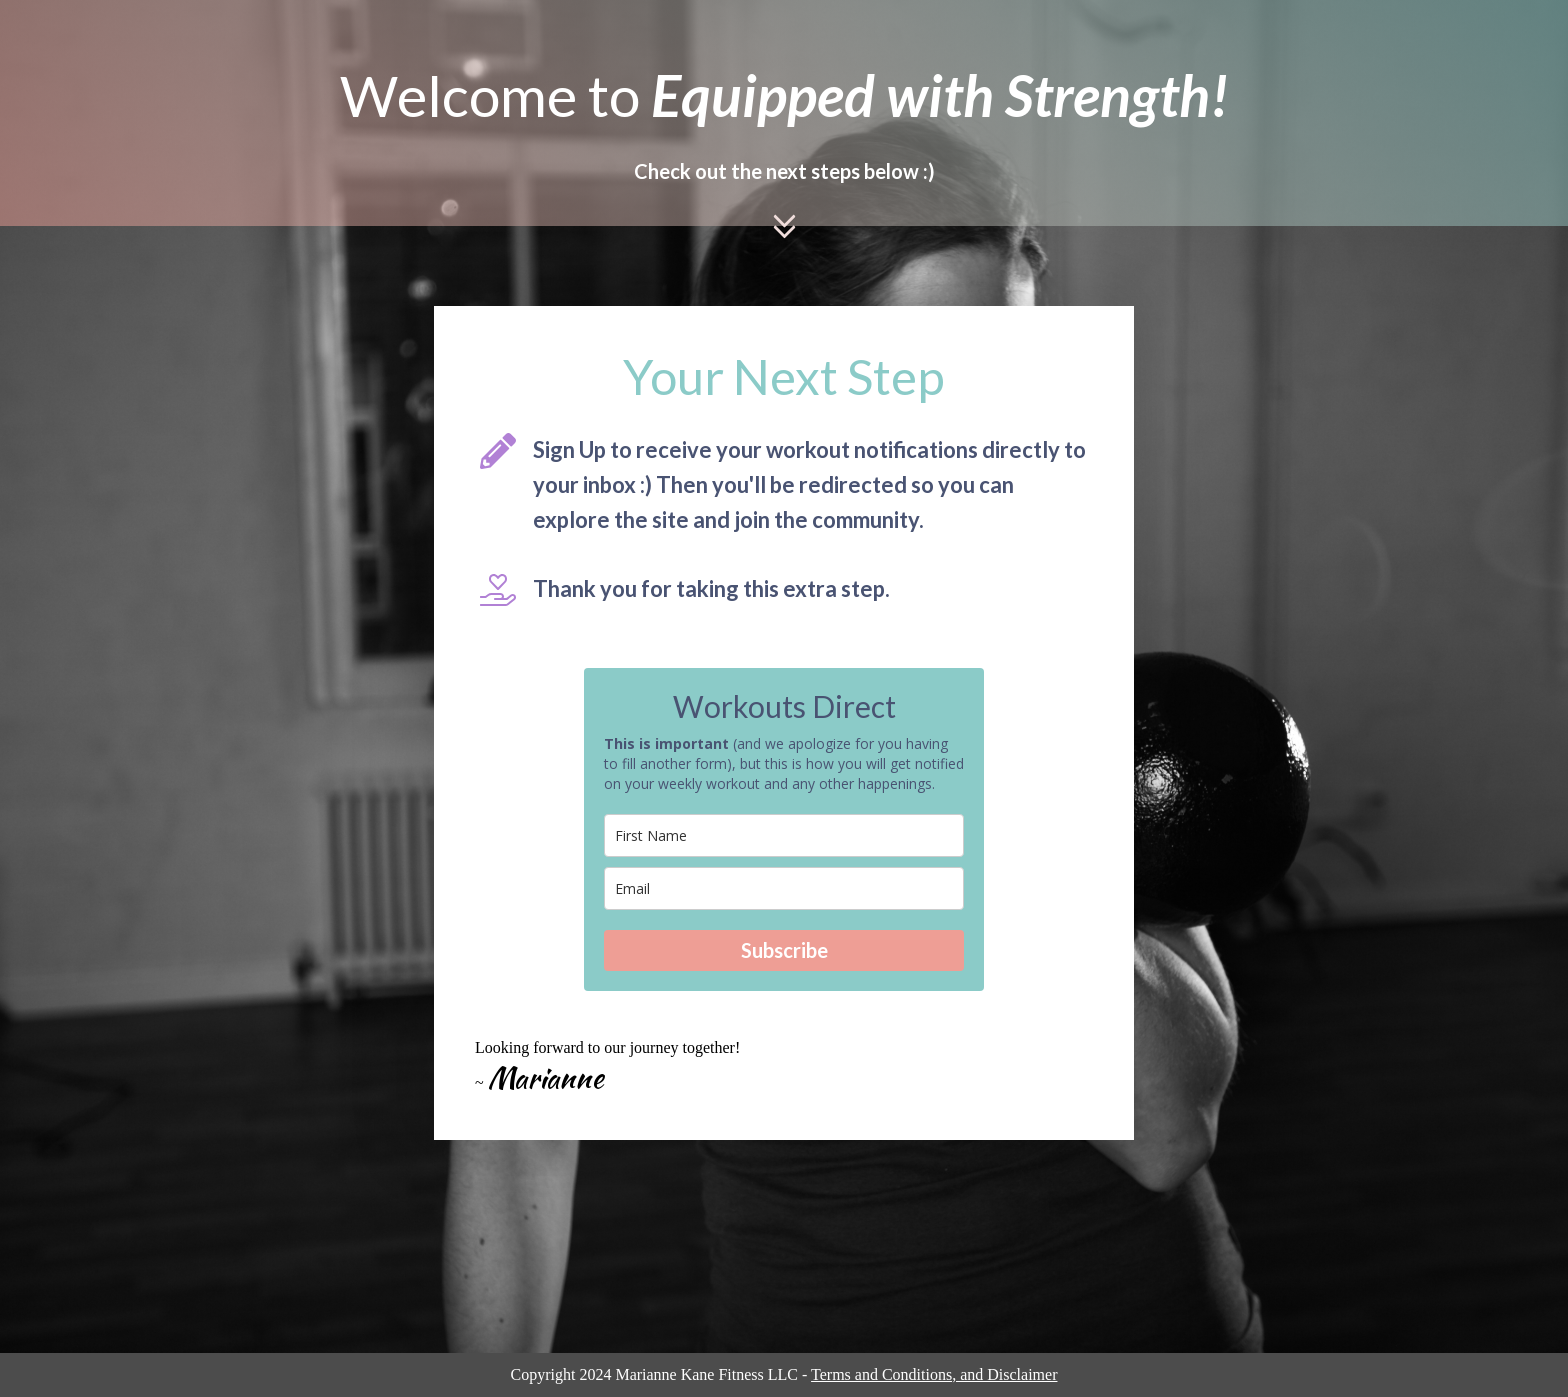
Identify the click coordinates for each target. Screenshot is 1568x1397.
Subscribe (784, 950)
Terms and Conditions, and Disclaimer (934, 1374)
